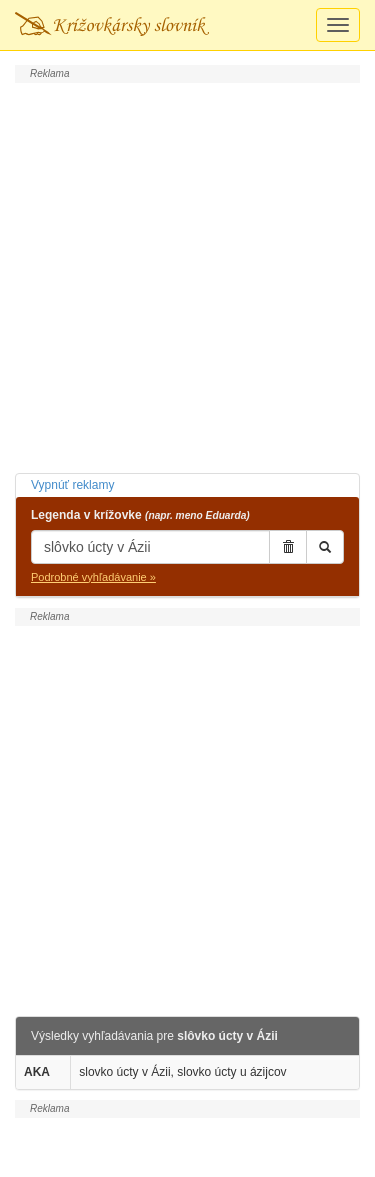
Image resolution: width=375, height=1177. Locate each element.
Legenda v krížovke (140, 515)
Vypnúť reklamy (72, 485)
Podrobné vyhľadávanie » (93, 577)
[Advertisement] (187, 275)
